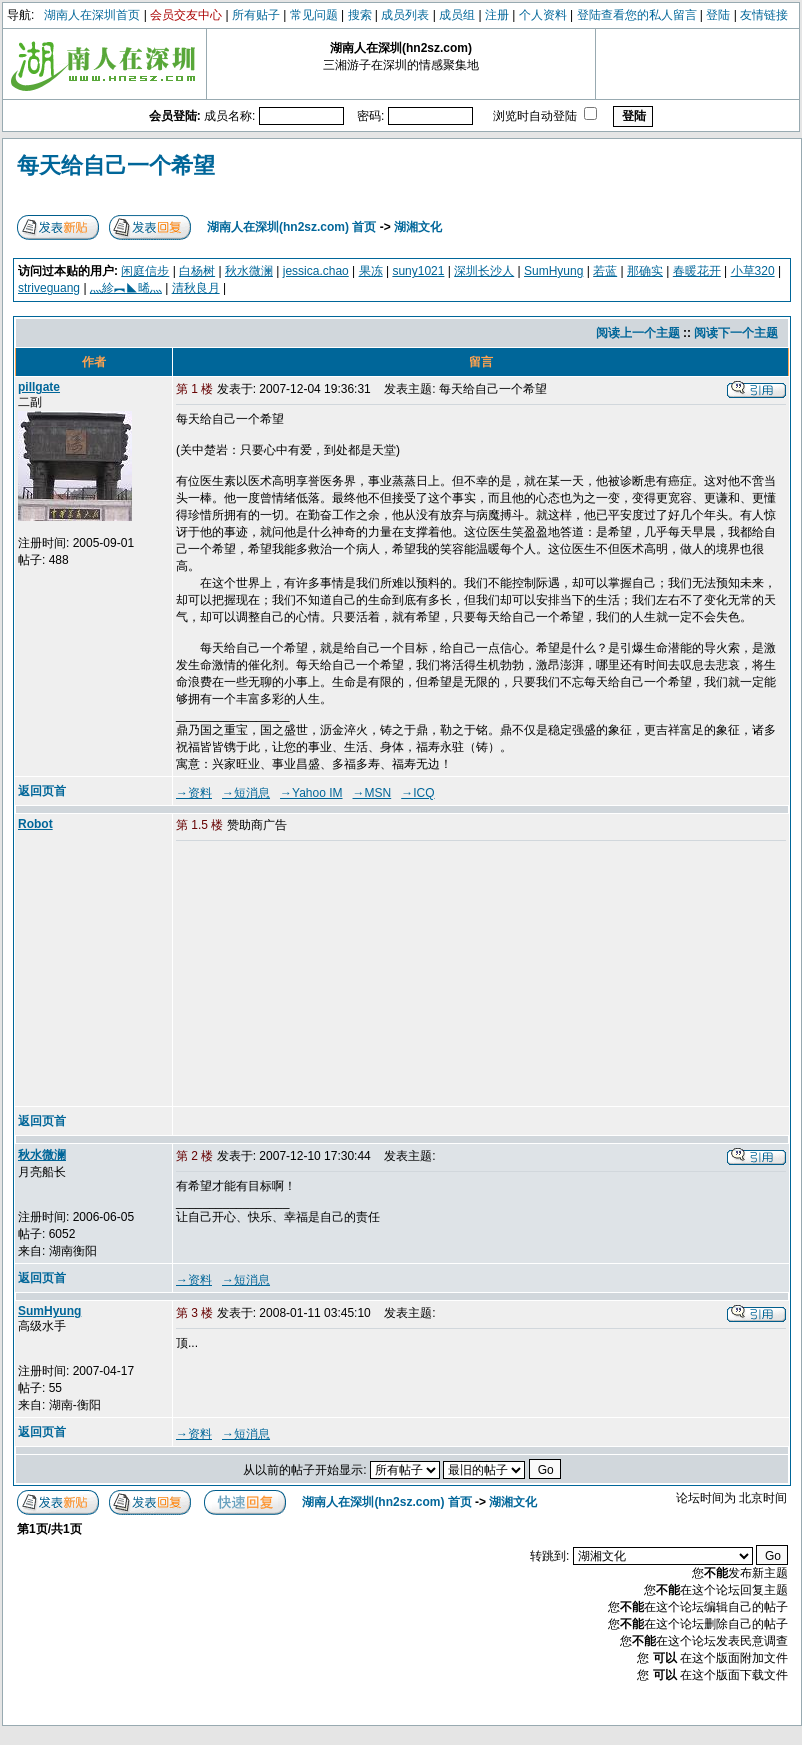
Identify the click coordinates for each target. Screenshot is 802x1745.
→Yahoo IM (311, 793)
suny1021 (418, 271)
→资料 (194, 793)
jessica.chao (316, 271)
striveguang (49, 288)
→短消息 (246, 793)
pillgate (39, 387)
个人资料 (543, 15)
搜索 (360, 15)
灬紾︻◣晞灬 (126, 288)
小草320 (753, 271)
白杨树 (197, 271)
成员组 (457, 15)
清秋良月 (196, 288)
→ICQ (417, 793)
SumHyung (553, 271)
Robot (35, 824)
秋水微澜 (249, 271)
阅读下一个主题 (736, 333)
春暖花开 (697, 271)
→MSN (372, 793)
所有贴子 (256, 15)
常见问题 (314, 15)
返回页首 (42, 791)
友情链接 (764, 15)
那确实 (645, 271)
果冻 (371, 271)
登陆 (718, 15)
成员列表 (405, 15)
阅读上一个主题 (638, 333)
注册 (497, 15)
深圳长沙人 (484, 271)
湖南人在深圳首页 (92, 15)
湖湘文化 (418, 227)
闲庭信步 (145, 271)
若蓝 (605, 271)
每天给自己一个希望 (116, 165)
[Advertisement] (329, 975)
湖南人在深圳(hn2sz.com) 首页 (291, 227)
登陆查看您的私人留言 (637, 15)
